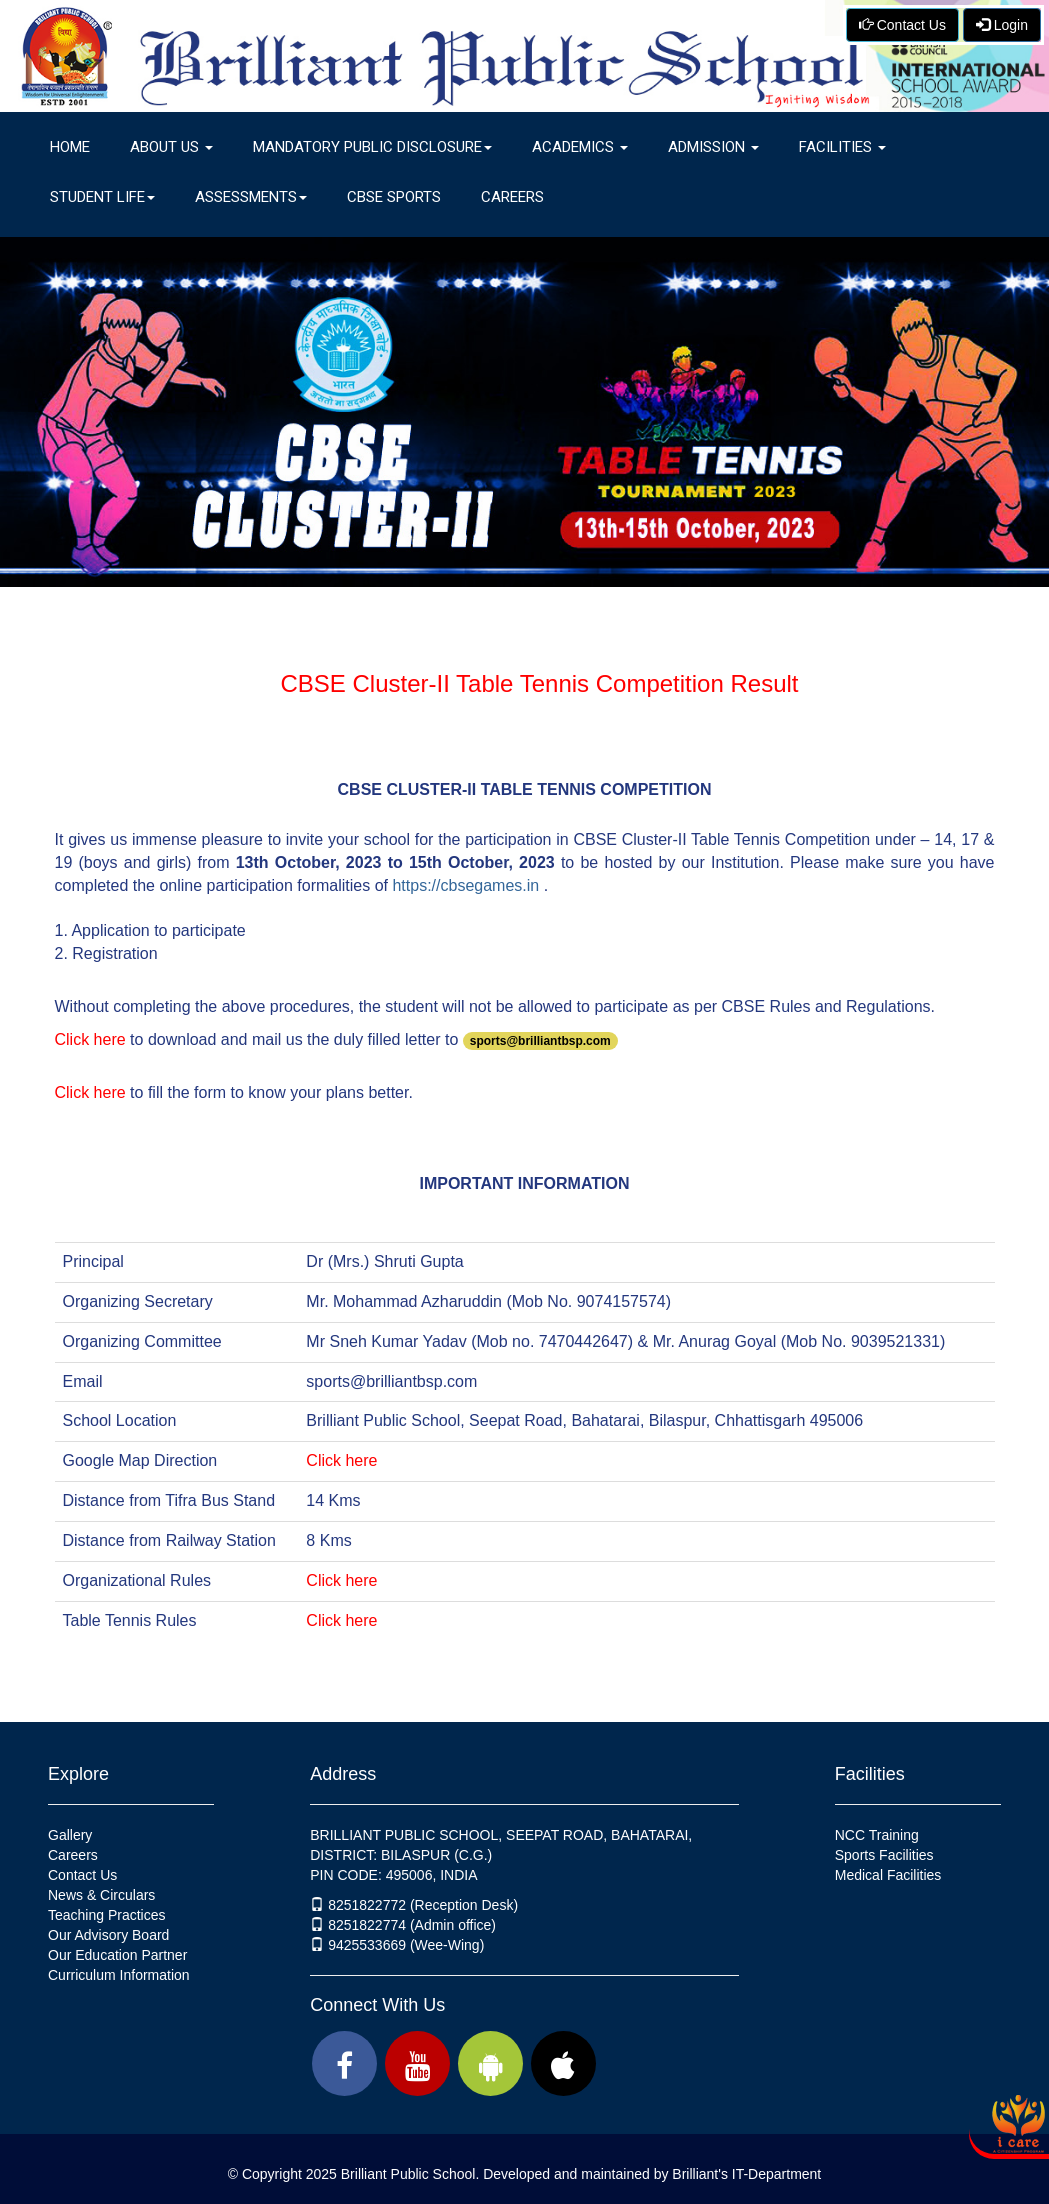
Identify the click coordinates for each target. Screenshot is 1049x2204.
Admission (713, 147)
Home (70, 147)
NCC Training (877, 1835)
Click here (90, 1039)
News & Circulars (101, 1895)
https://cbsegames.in (465, 885)
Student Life (102, 197)
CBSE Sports (394, 197)
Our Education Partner (117, 1955)
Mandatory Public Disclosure (372, 147)
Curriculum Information (119, 1975)
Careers (512, 197)
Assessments (251, 197)
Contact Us (902, 25)
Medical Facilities (888, 1875)
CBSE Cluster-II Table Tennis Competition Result (539, 683)
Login (1002, 25)
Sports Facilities (884, 1855)
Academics (580, 147)
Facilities (842, 147)
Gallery (70, 1835)
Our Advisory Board (108, 1935)
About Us (171, 147)
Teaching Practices (107, 1915)
